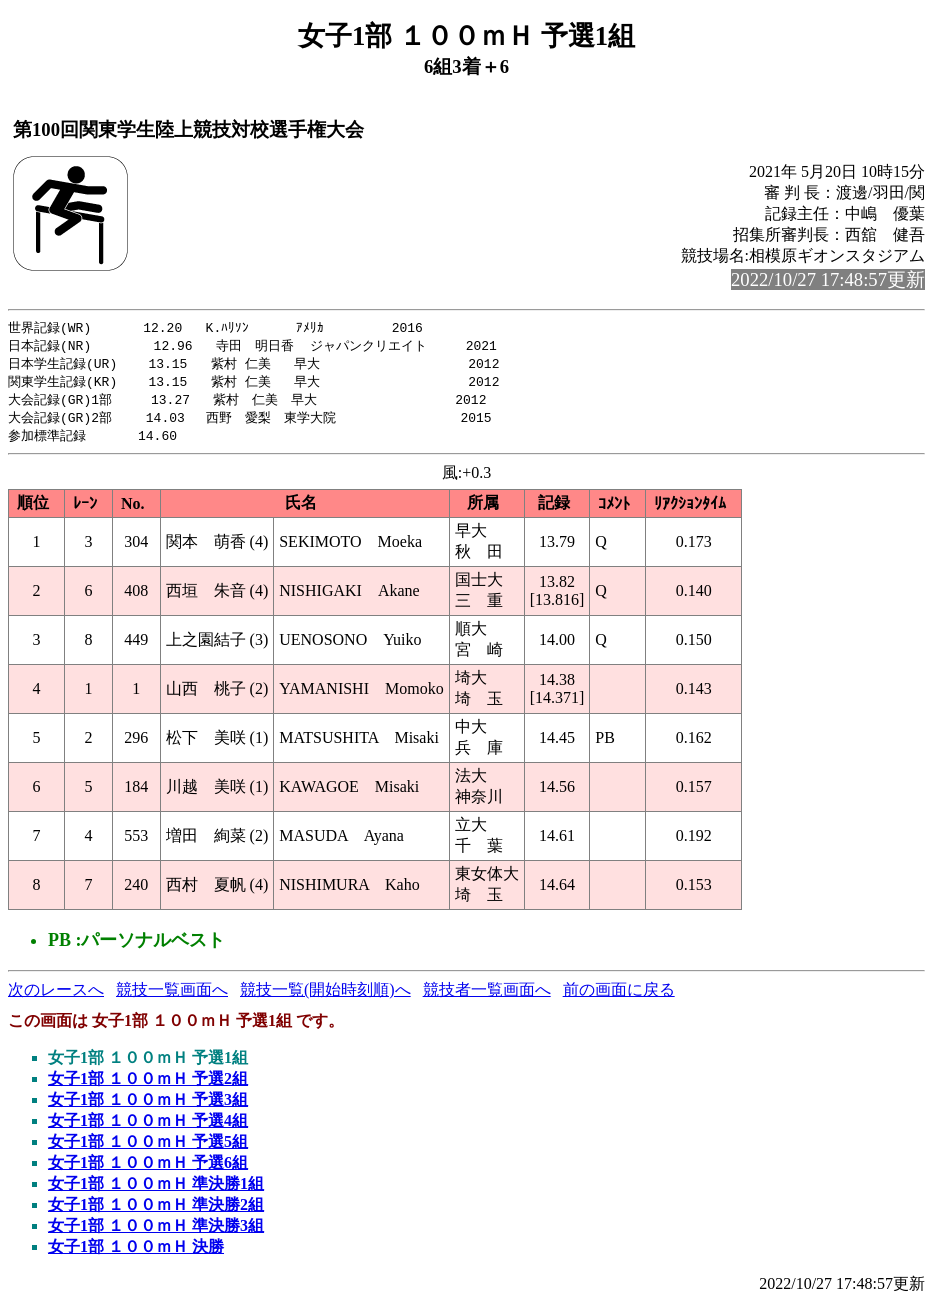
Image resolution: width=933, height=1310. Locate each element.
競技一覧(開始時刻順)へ (325, 996)
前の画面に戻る (619, 996)
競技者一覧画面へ (487, 996)
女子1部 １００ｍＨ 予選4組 (148, 1127)
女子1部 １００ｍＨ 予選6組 (148, 1169)
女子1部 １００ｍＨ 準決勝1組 (156, 1190)
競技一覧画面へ (172, 996)
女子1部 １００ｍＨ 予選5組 (148, 1148)
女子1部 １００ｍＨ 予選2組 (148, 1085)
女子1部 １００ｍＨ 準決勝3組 (156, 1232)
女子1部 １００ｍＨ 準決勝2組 (156, 1211)
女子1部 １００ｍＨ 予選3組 (148, 1106)
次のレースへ (56, 996)
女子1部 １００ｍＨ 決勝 (136, 1253)
